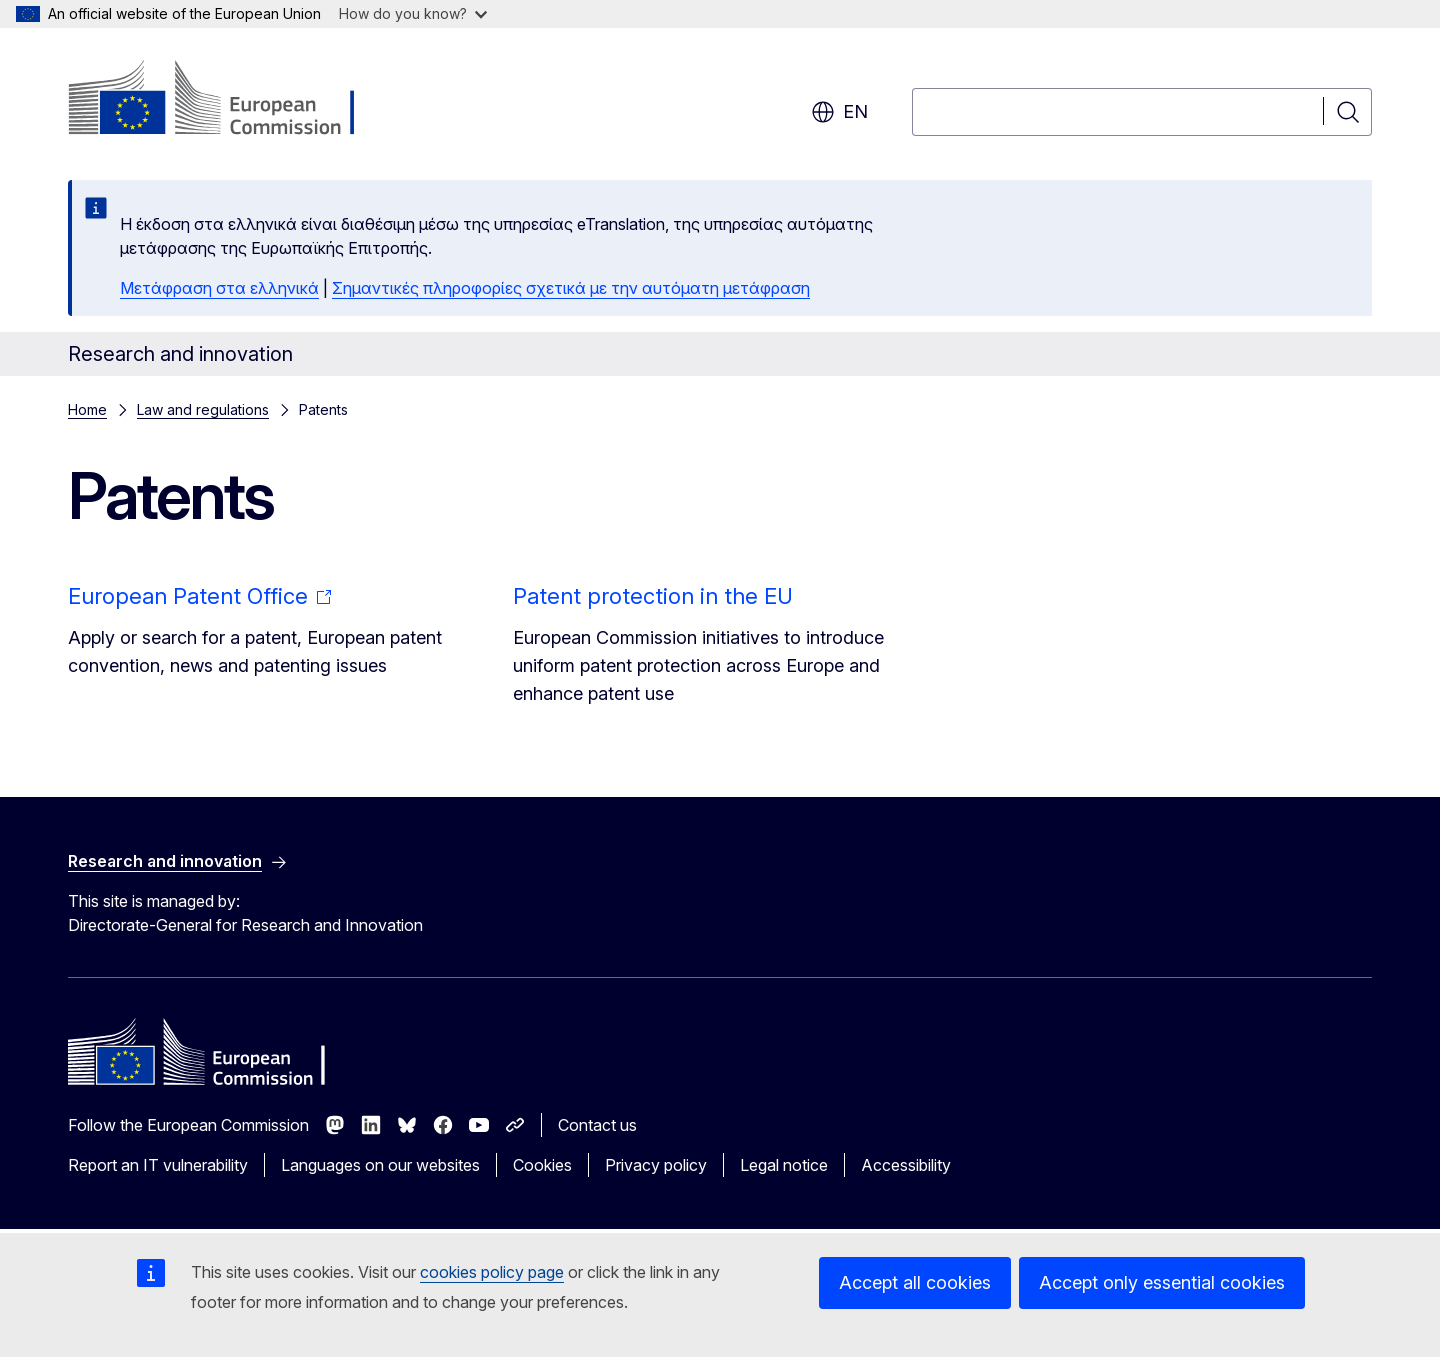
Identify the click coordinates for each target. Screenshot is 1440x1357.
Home (87, 409)
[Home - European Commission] (229, 100)
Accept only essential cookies (1162, 1282)
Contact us (597, 1125)
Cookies (542, 1165)
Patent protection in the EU (653, 596)
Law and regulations (203, 409)
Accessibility (906, 1165)
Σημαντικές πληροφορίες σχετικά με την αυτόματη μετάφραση (571, 288)
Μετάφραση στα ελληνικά (219, 288)
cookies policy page (492, 1272)
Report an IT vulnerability (158, 1165)
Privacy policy (656, 1165)
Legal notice (784, 1165)
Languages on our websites (380, 1165)
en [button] (839, 112)
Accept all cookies (915, 1282)
